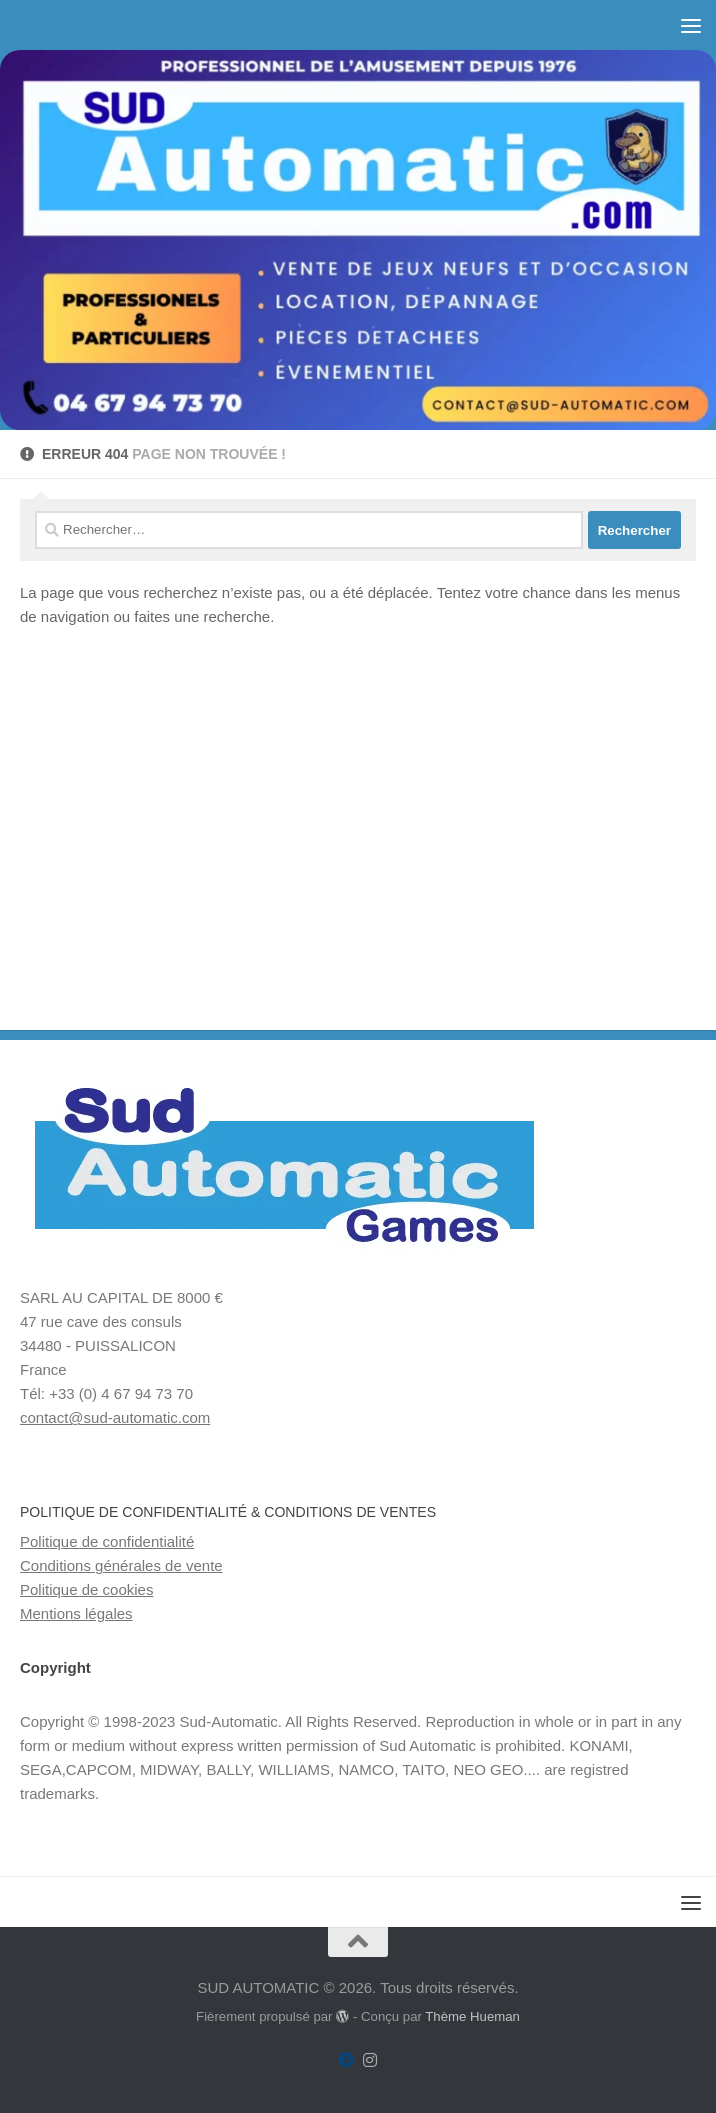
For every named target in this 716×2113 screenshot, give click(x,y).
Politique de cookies (86, 1589)
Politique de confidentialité (107, 1541)
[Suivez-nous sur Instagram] (370, 2060)
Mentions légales (76, 1613)
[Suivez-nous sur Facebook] (346, 2060)
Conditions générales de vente (121, 1565)
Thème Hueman (472, 2016)
